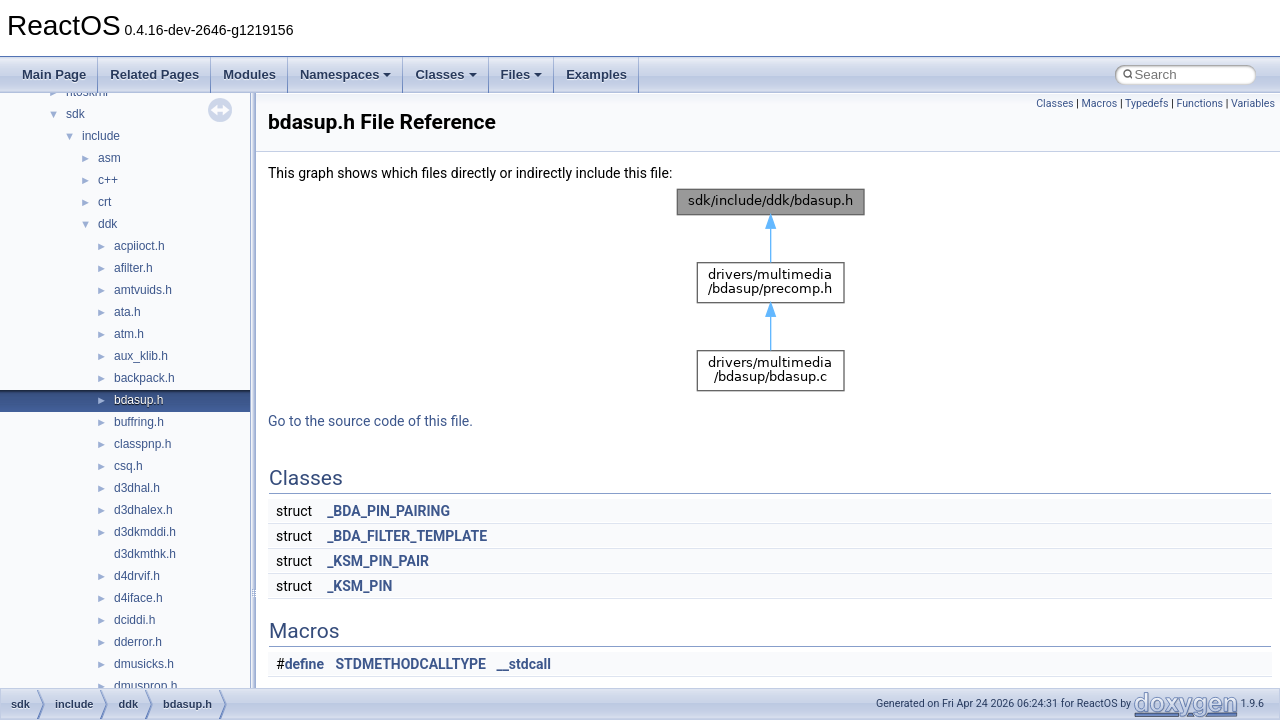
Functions (1199, 103)
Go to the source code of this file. (370, 421)
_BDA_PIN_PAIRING (388, 511)
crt (104, 202)
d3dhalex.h (143, 510)
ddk (107, 224)
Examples (596, 74)
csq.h (128, 466)
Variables (1253, 103)
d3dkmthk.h (145, 554)
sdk (75, 114)
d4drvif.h (137, 576)
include (101, 136)
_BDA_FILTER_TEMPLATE (407, 536)
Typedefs (1147, 103)
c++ (108, 180)
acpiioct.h (139, 246)
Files (522, 74)
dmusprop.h (145, 686)
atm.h (129, 334)
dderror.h (138, 642)
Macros (1100, 103)
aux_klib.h (141, 356)
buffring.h (139, 422)
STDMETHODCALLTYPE (411, 664)
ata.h (127, 312)
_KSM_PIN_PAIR (378, 561)
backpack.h (144, 378)
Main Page (54, 74)
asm (109, 158)
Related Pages (154, 74)
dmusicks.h (144, 664)
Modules (249, 74)
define (304, 664)
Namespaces (346, 74)
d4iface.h (138, 598)
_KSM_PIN (359, 586)
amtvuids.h (143, 290)
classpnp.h (142, 444)
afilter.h (133, 268)
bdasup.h (138, 400)
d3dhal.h (137, 488)
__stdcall (523, 664)
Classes (445, 74)
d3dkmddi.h (145, 532)
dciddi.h (134, 620)
